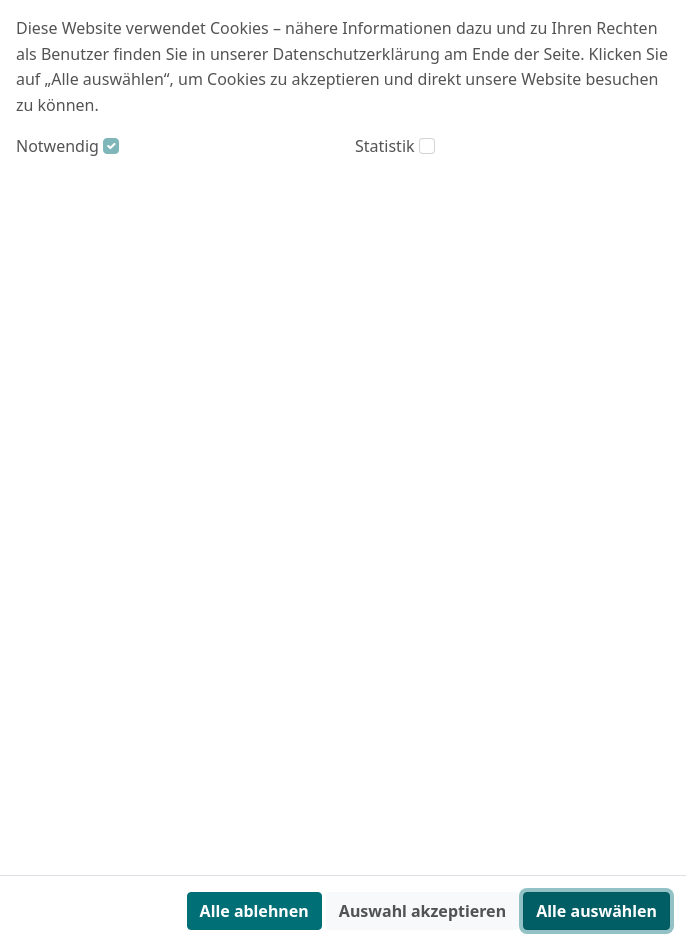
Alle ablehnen (254, 911)
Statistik (385, 146)
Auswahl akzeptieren (422, 911)
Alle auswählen (596, 911)
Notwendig (57, 146)
